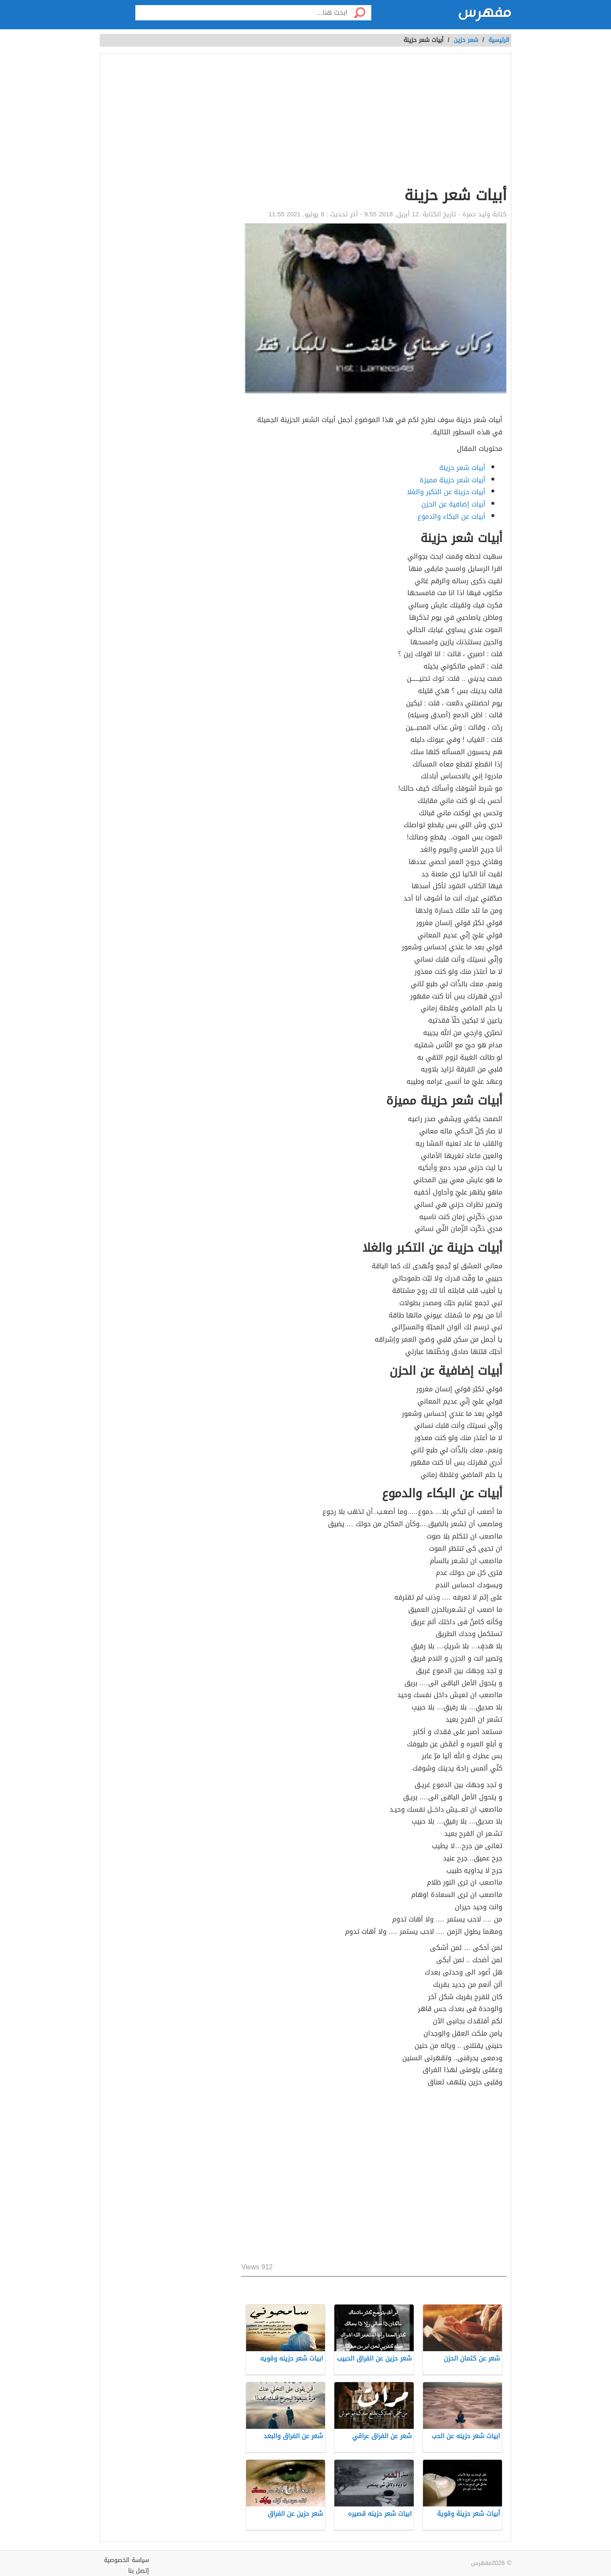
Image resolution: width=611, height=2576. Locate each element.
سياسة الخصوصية (126, 2560)
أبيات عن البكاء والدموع (451, 516)
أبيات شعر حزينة (462, 467)
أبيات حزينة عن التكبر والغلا (446, 491)
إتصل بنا (138, 2570)
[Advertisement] (374, 121)
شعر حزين (466, 40)
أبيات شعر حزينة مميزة (452, 480)
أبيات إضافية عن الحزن (453, 504)
